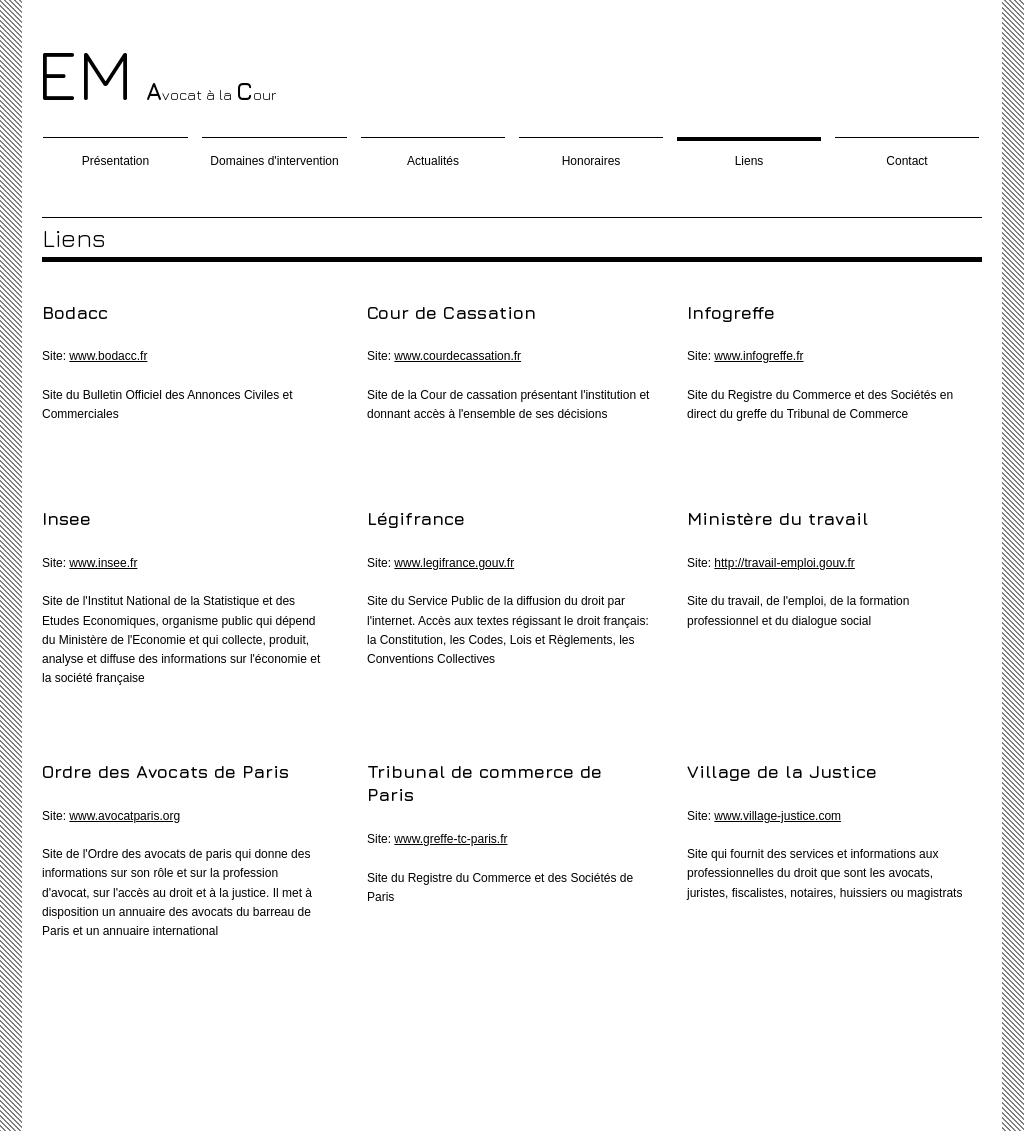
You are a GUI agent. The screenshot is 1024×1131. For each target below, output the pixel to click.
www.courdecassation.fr (457, 356)
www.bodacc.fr (108, 356)
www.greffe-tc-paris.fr (450, 839)
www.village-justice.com (777, 816)
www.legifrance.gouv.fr (454, 563)
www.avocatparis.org (124, 816)
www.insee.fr (103, 563)
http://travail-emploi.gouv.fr (784, 563)
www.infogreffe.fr (758, 356)
